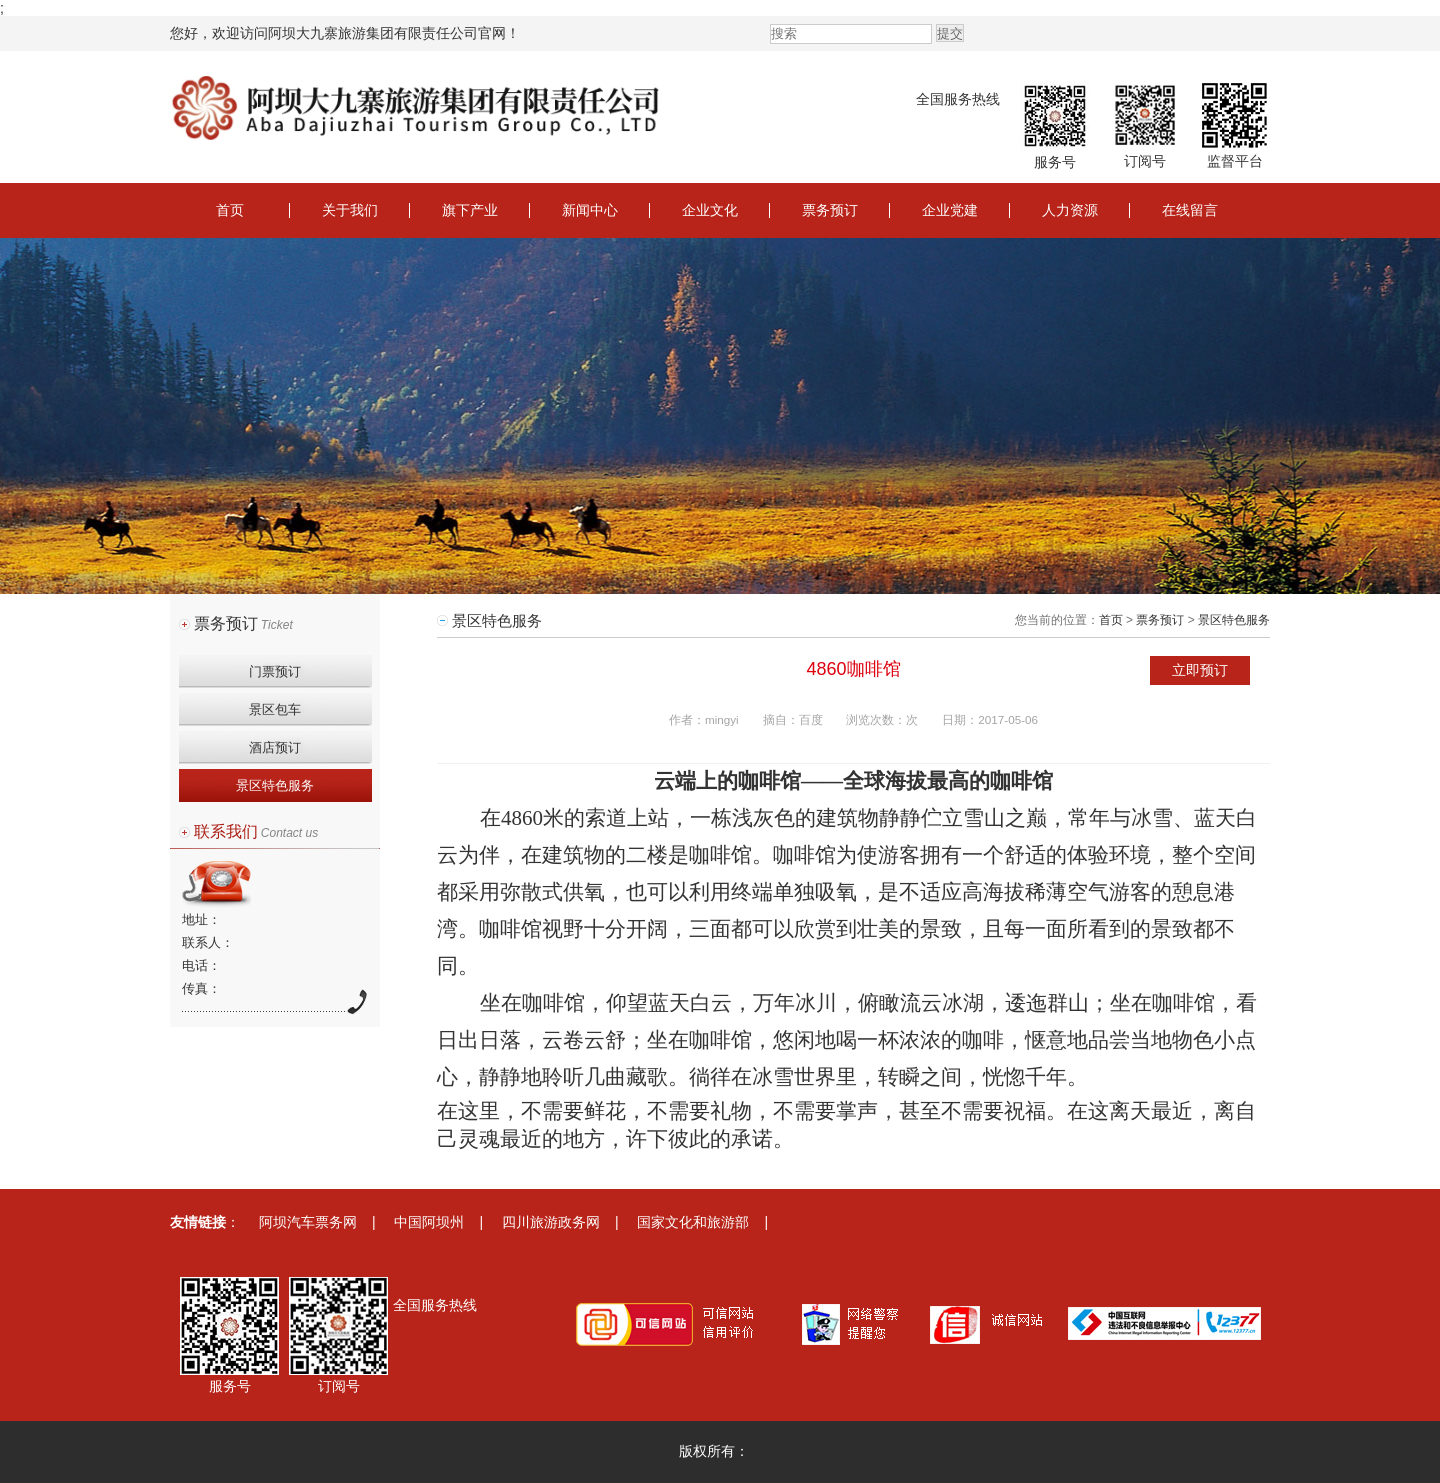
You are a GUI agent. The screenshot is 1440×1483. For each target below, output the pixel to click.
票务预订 (830, 210)
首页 (230, 210)
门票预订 (275, 671)
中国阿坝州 (429, 1222)
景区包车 (275, 709)
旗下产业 (470, 210)
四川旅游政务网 (551, 1222)
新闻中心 (590, 210)
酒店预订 (275, 747)
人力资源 (1070, 210)
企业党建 (950, 210)
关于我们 (350, 210)
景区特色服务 (275, 785)
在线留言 (1190, 210)
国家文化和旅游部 (693, 1222)
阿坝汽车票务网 (308, 1222)
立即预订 (1200, 670)
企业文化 (710, 210)
